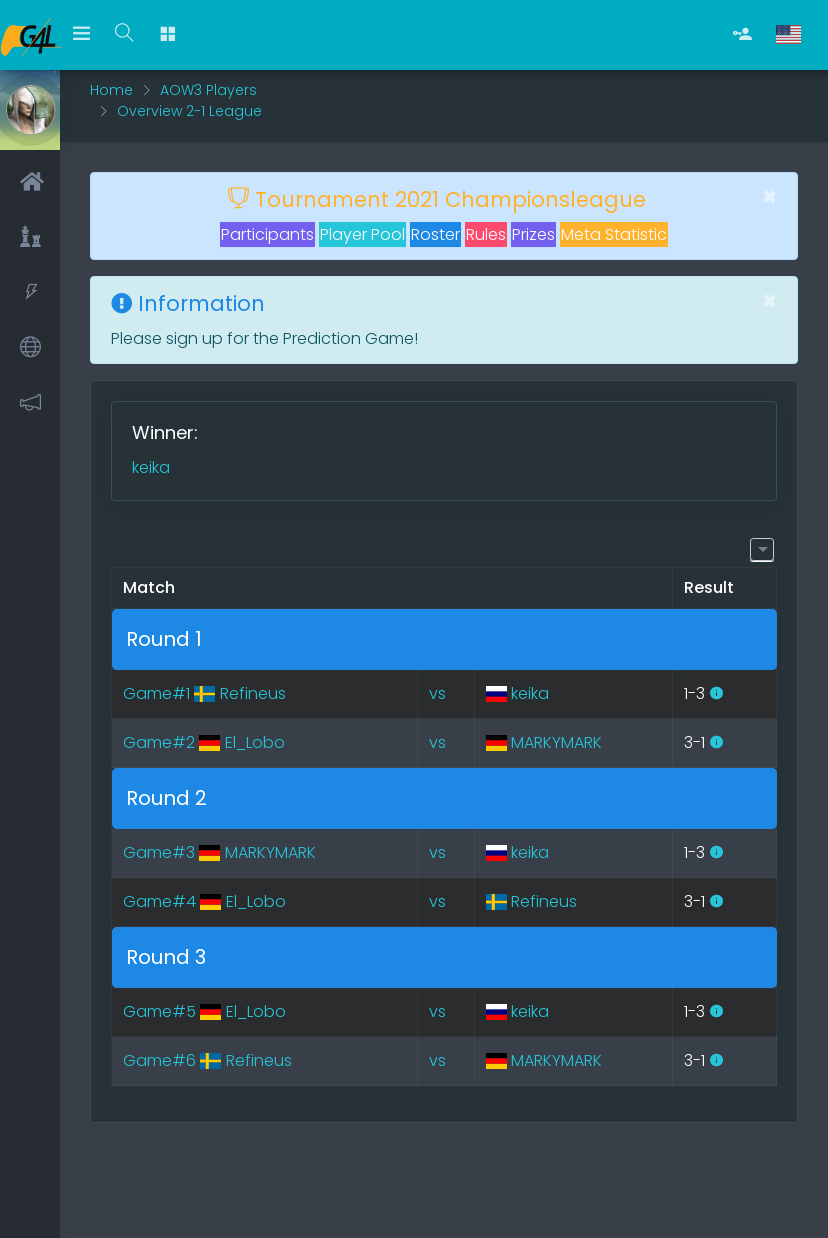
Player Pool (362, 234)
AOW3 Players (208, 90)
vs (437, 693)
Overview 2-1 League (189, 111)
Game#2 (203, 742)
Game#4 (204, 901)
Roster (435, 234)
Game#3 (219, 852)
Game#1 (204, 693)
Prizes (533, 234)
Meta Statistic (614, 234)
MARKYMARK (544, 742)
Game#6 (207, 1060)
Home (111, 90)
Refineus (531, 901)
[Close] (769, 197)
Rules (486, 234)
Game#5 (204, 1011)
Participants (267, 234)
